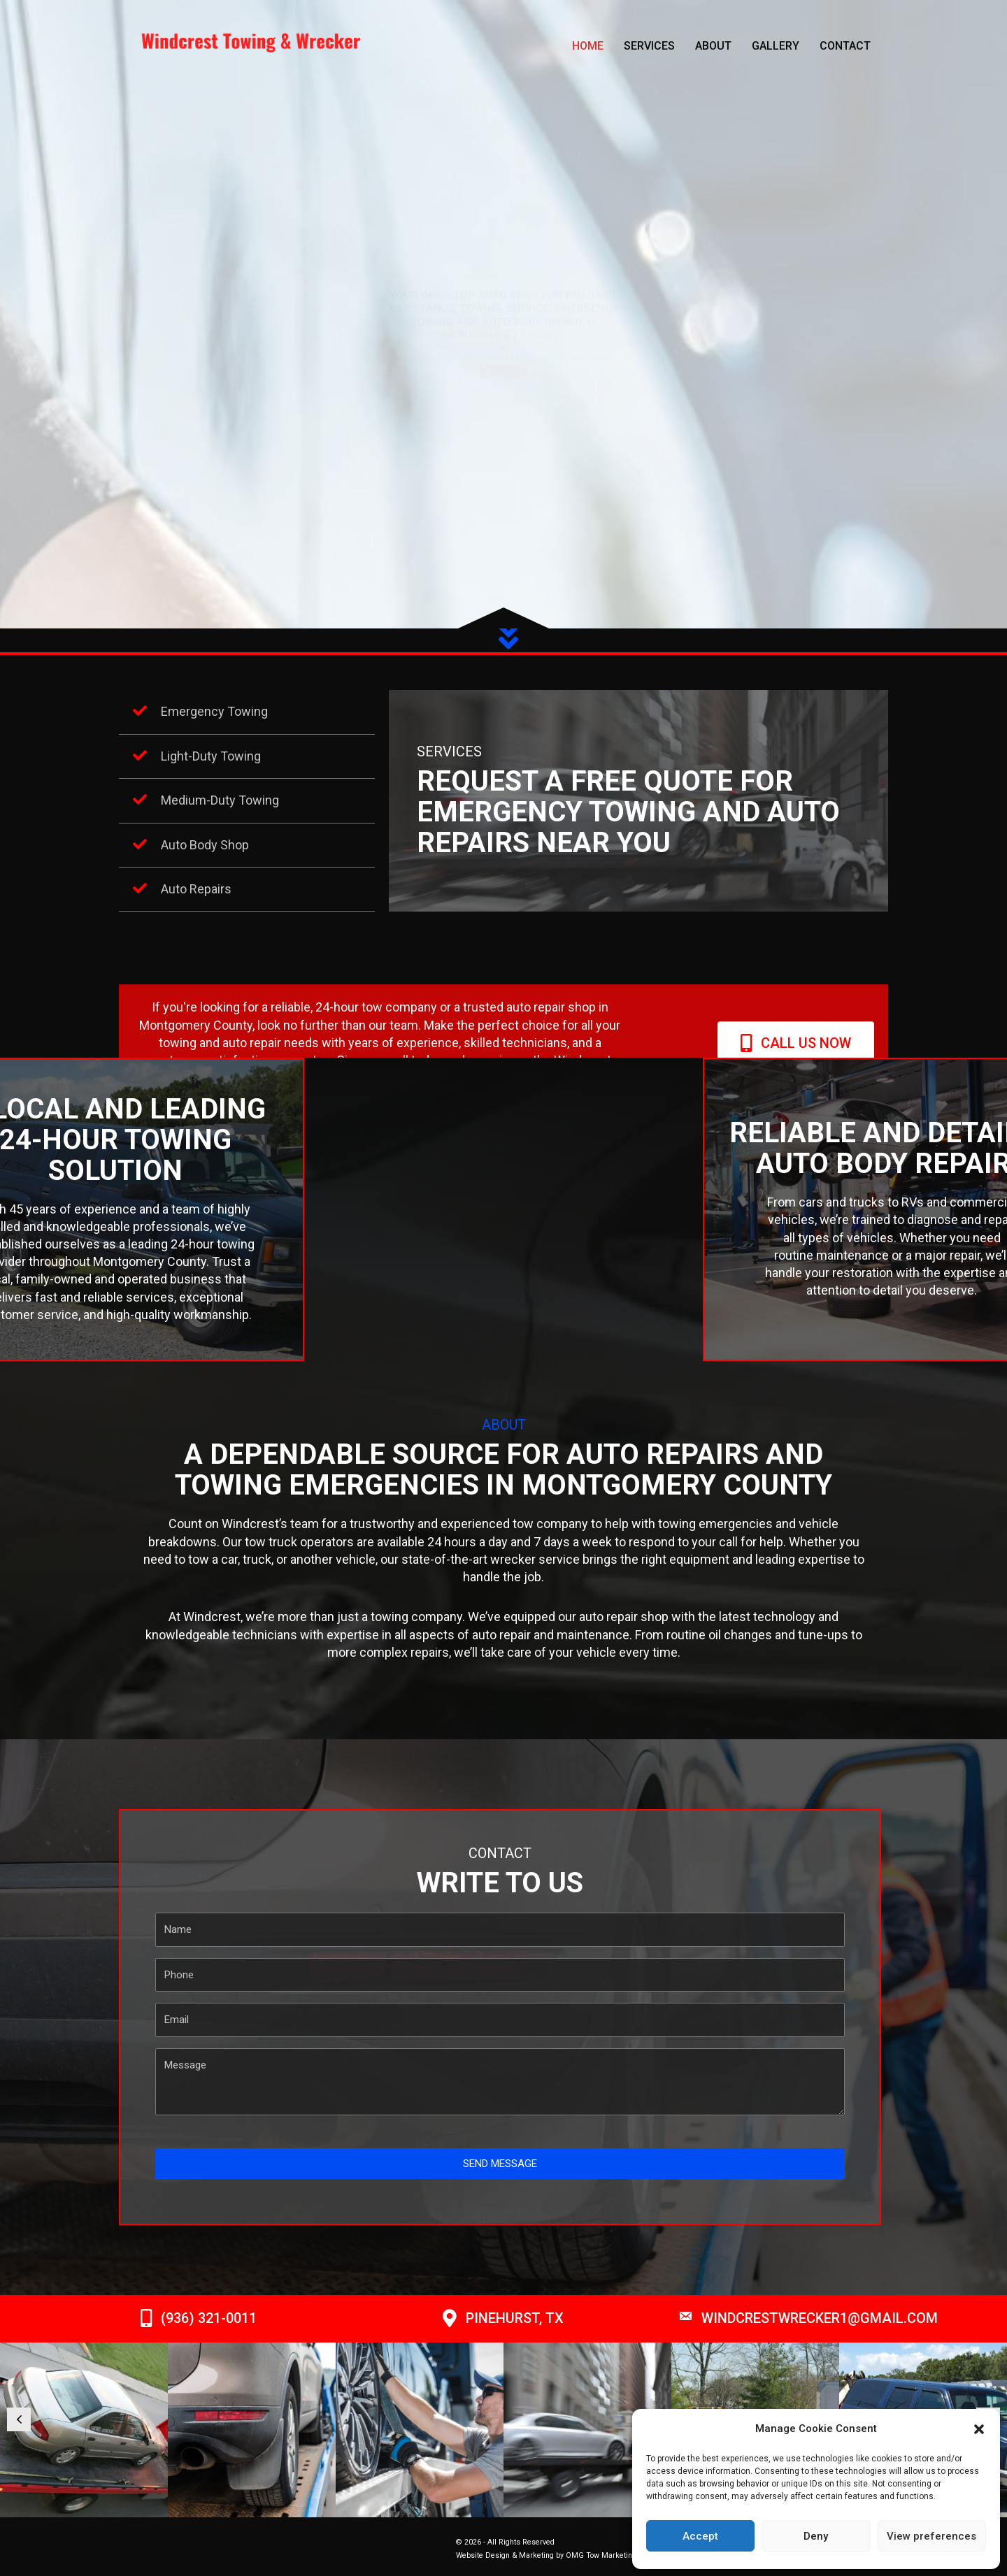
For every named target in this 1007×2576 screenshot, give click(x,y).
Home (588, 45)
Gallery (775, 45)
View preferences (931, 2536)
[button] (979, 2429)
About (713, 45)
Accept (700, 2536)
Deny (816, 2536)
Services (649, 45)
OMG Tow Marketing (601, 2555)
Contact (845, 45)
